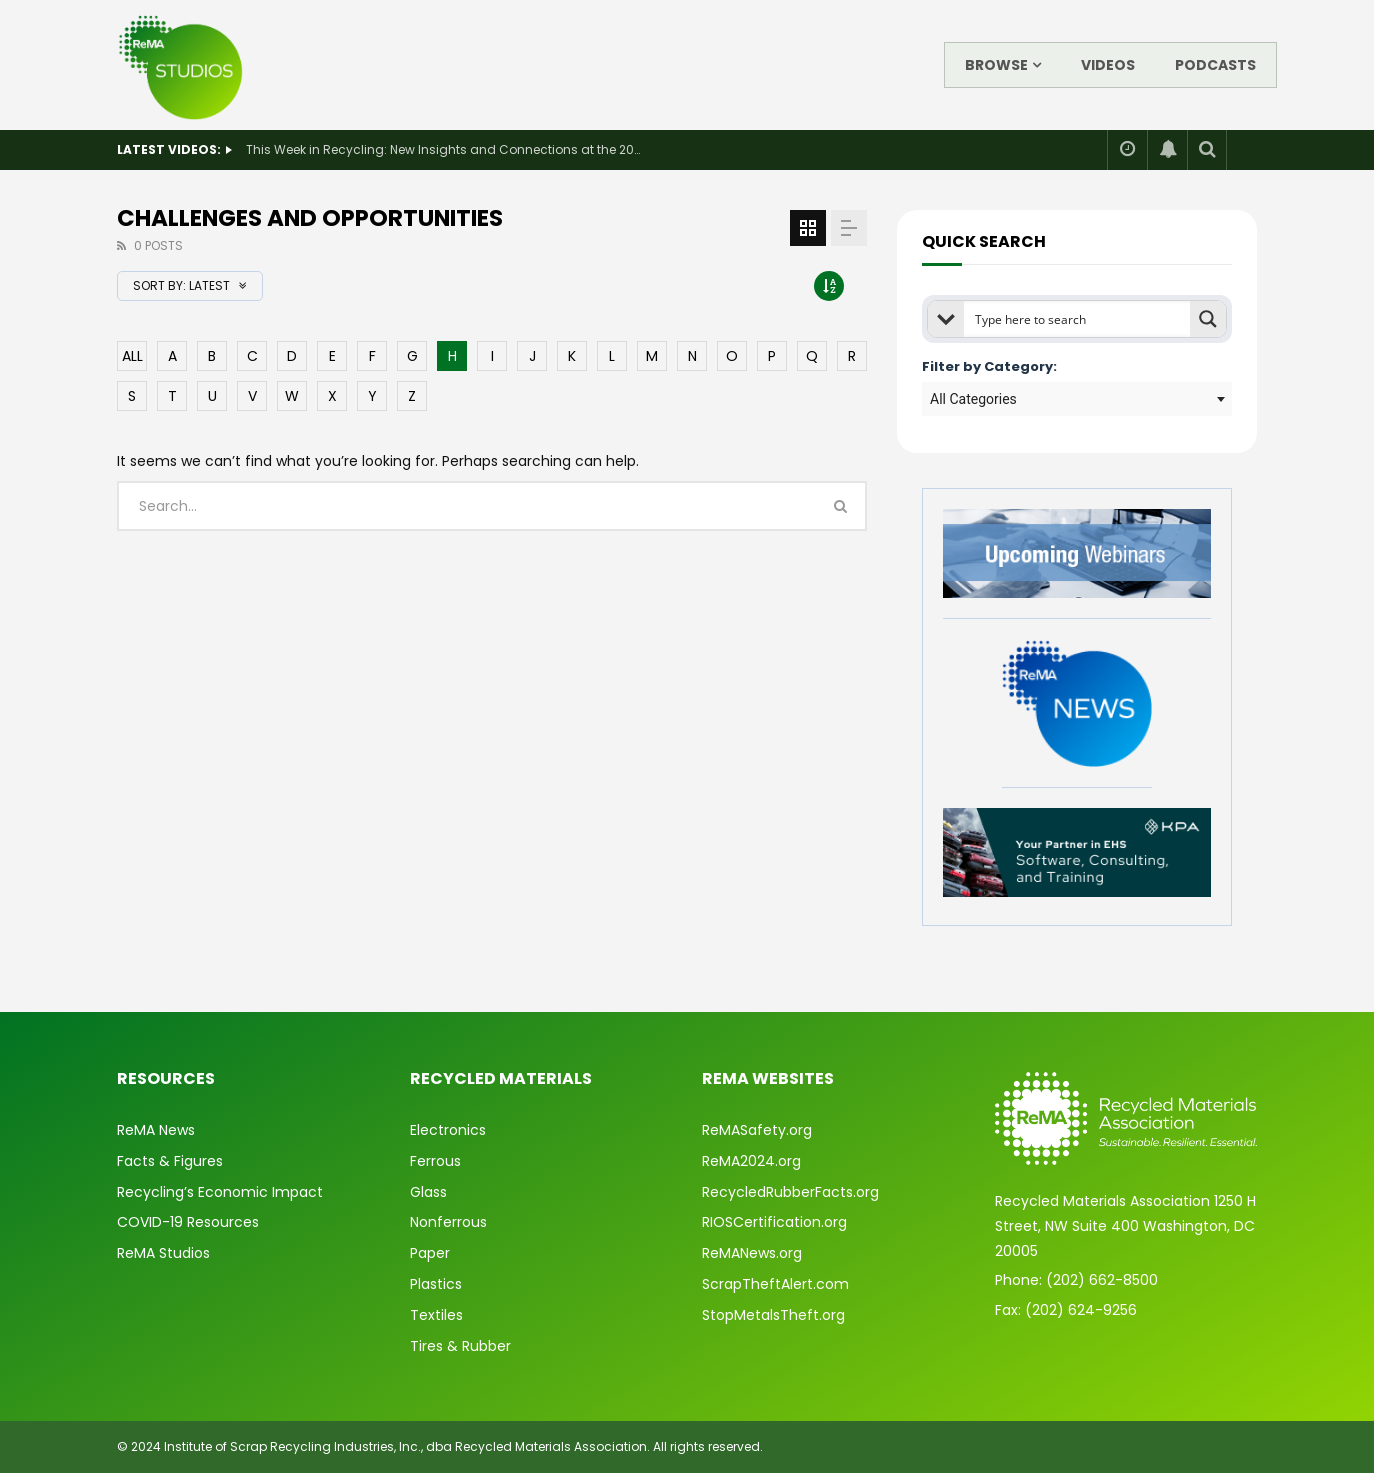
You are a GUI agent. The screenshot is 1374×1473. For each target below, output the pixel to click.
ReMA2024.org (751, 1161)
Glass (428, 1192)
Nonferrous (448, 1222)
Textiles (436, 1315)
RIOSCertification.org (774, 1222)
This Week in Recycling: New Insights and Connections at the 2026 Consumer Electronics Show (446, 149)
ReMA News (156, 1130)
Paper (430, 1253)
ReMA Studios (163, 1253)
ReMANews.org (752, 1253)
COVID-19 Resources (188, 1222)
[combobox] (1077, 399)
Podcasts (1215, 65)
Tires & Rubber (460, 1346)
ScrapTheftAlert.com (775, 1284)
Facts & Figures (170, 1161)
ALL (132, 356)
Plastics (436, 1284)
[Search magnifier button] (1208, 319)
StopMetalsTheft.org (773, 1315)
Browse (996, 65)
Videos (1108, 65)
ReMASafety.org (757, 1130)
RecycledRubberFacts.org (790, 1192)
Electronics (448, 1130)
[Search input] (1078, 319)
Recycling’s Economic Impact (220, 1192)
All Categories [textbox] (973, 399)
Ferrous (435, 1161)
